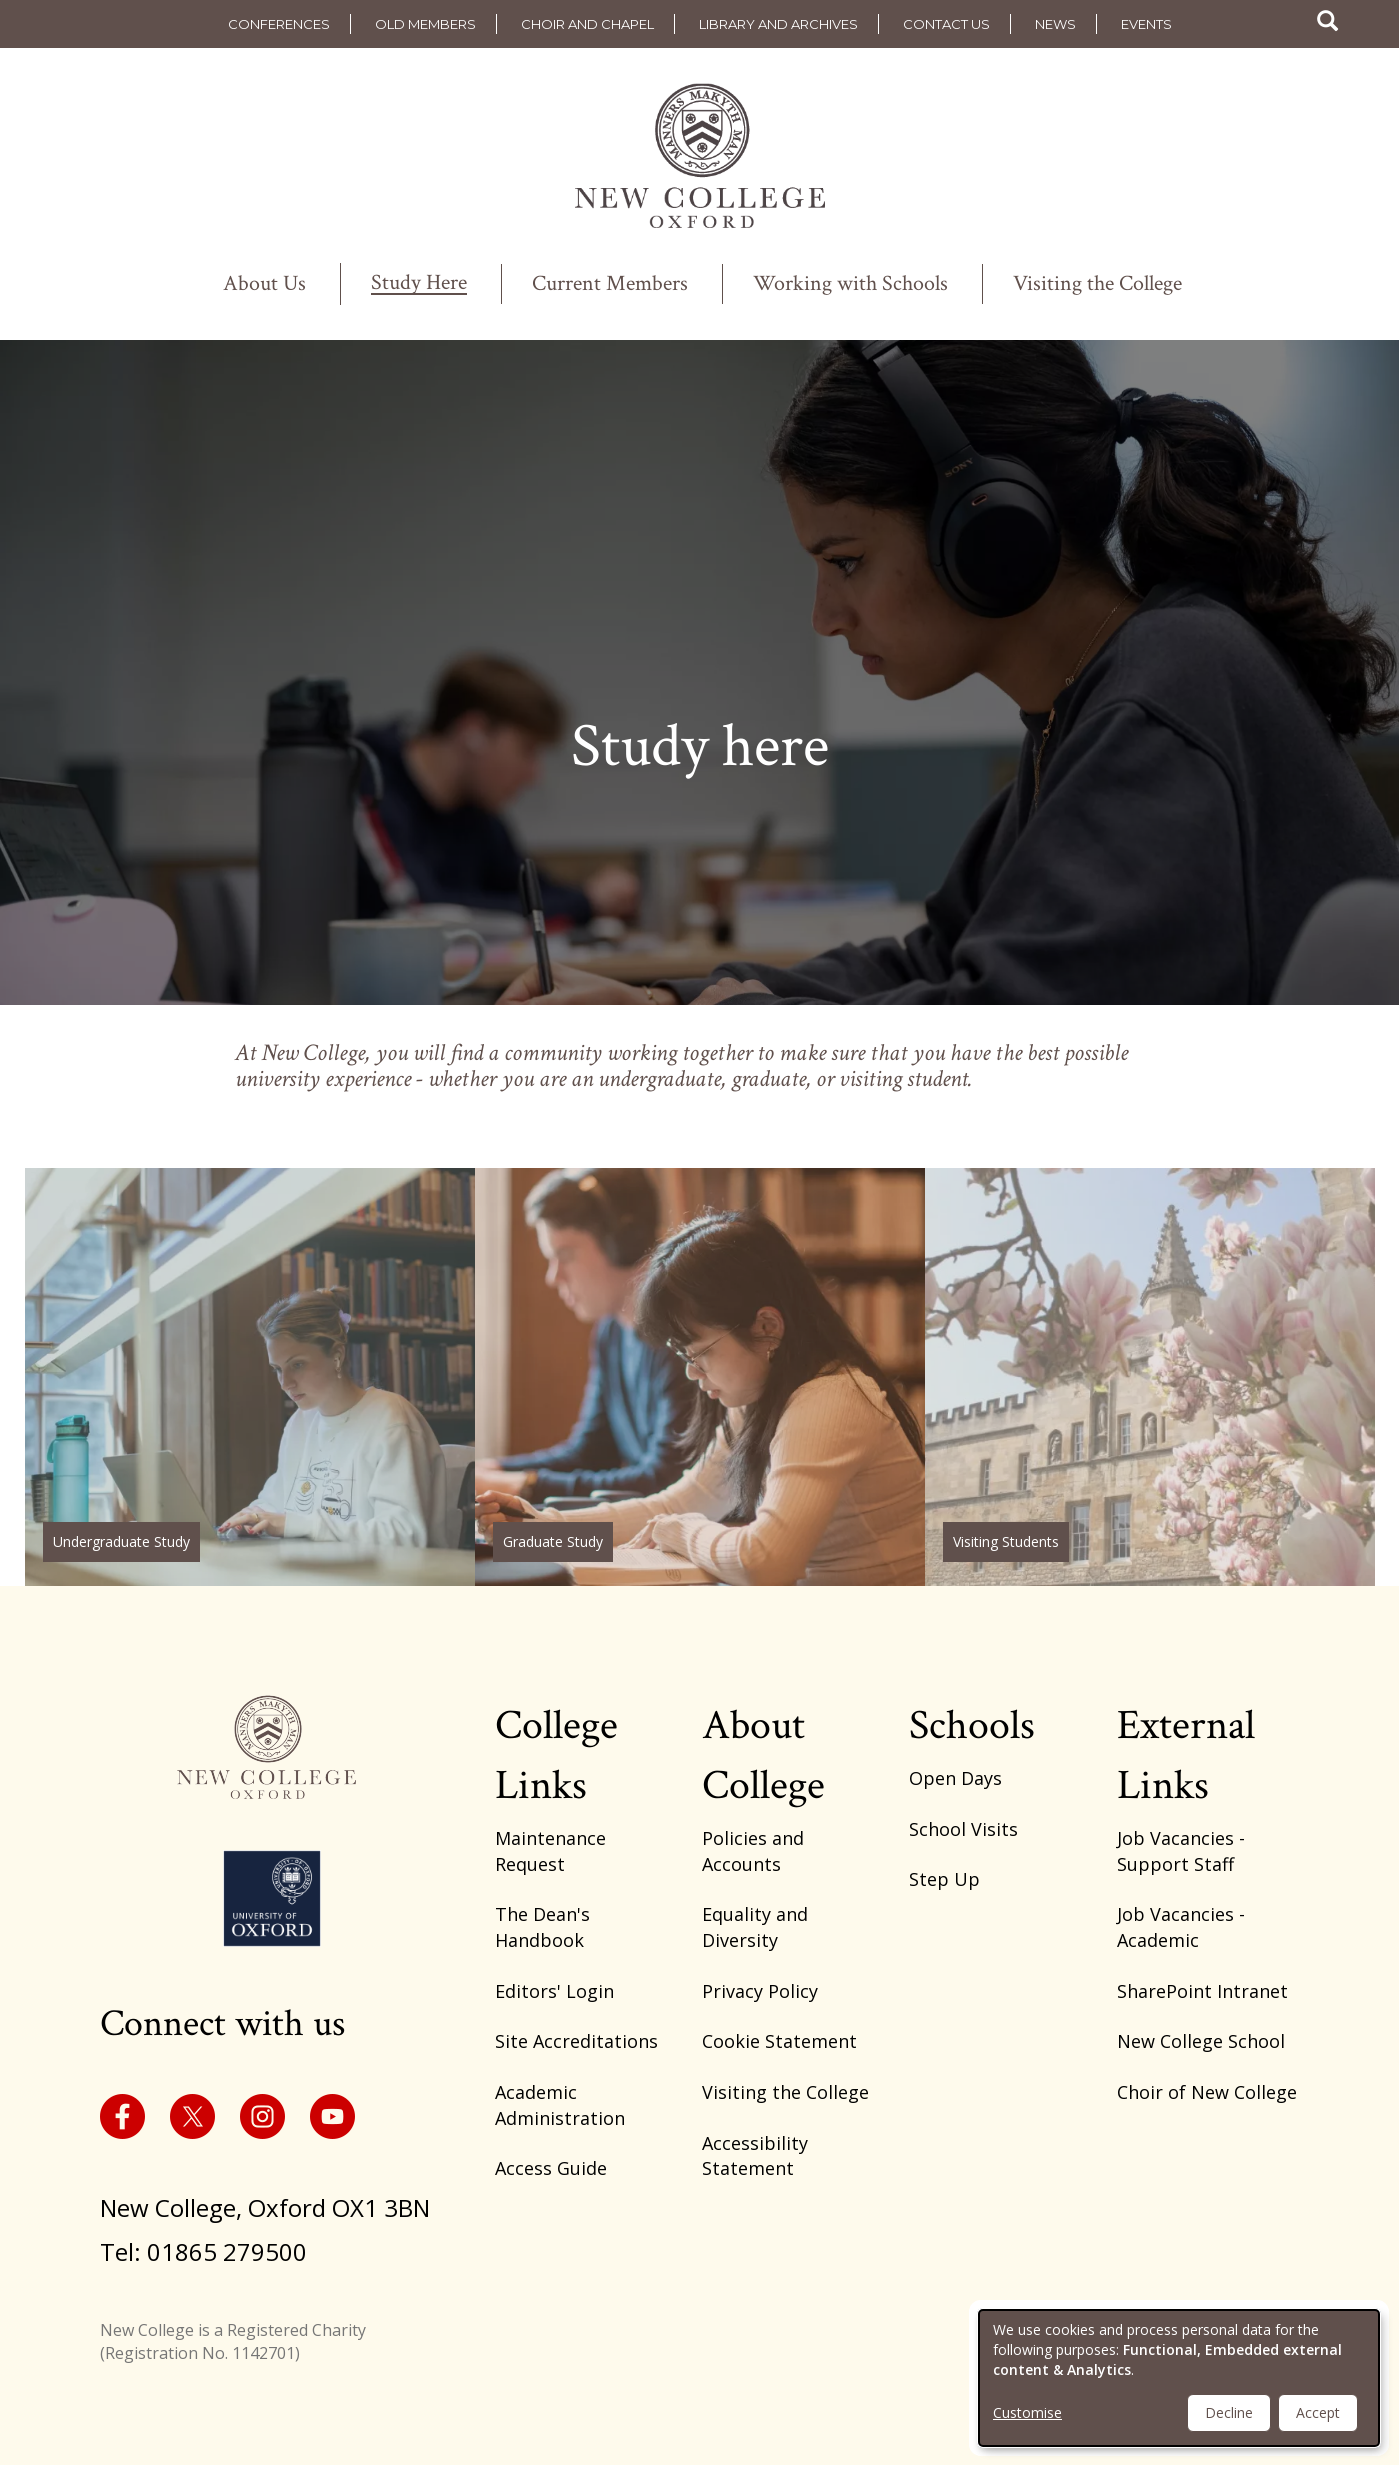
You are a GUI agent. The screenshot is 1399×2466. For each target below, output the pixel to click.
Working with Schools (850, 284)
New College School (1201, 2041)
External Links (1186, 1755)
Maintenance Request (550, 1851)
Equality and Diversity (755, 1927)
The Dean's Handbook (542, 1927)
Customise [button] (1027, 2412)
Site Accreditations (576, 2041)
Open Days (955, 1778)
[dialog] (1179, 2378)
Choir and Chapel (587, 24)
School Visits (963, 1829)
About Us (264, 284)
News (1055, 24)
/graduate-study (700, 1377)
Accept (1318, 2412)
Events (1146, 24)
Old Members (425, 24)
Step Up (944, 1879)
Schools (972, 1725)
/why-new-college (250, 1377)
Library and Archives (778, 24)
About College (763, 1755)
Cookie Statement (779, 2041)
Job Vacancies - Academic (1181, 1927)
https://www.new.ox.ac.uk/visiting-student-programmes (1150, 1377)
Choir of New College (1207, 2092)
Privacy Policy (760, 1991)
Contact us (946, 24)
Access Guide (551, 2168)
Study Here (419, 284)
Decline (1229, 2412)
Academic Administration (560, 2105)
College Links (556, 1755)
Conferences (279, 24)
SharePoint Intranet (1202, 1991)
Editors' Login (554, 1991)
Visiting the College (1097, 284)
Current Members (610, 284)
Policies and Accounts (753, 1851)
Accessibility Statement (755, 2156)
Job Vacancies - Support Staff (1181, 1851)
